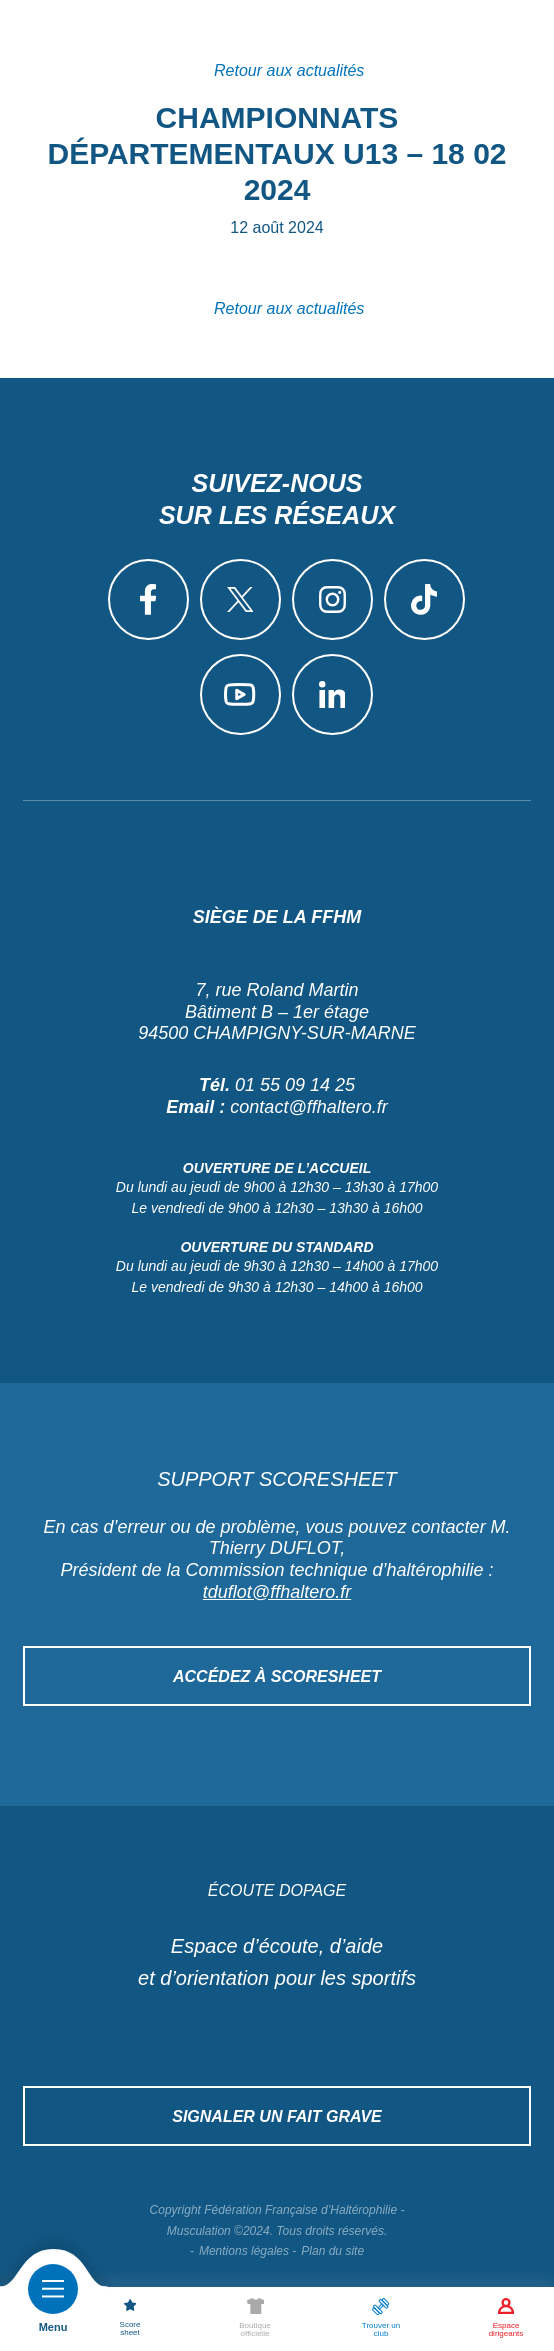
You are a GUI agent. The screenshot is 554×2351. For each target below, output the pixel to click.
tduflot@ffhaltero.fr (277, 1592)
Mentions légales (244, 2251)
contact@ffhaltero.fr (308, 1107)
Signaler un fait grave (277, 2116)
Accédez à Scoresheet (277, 1676)
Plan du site (332, 2251)
